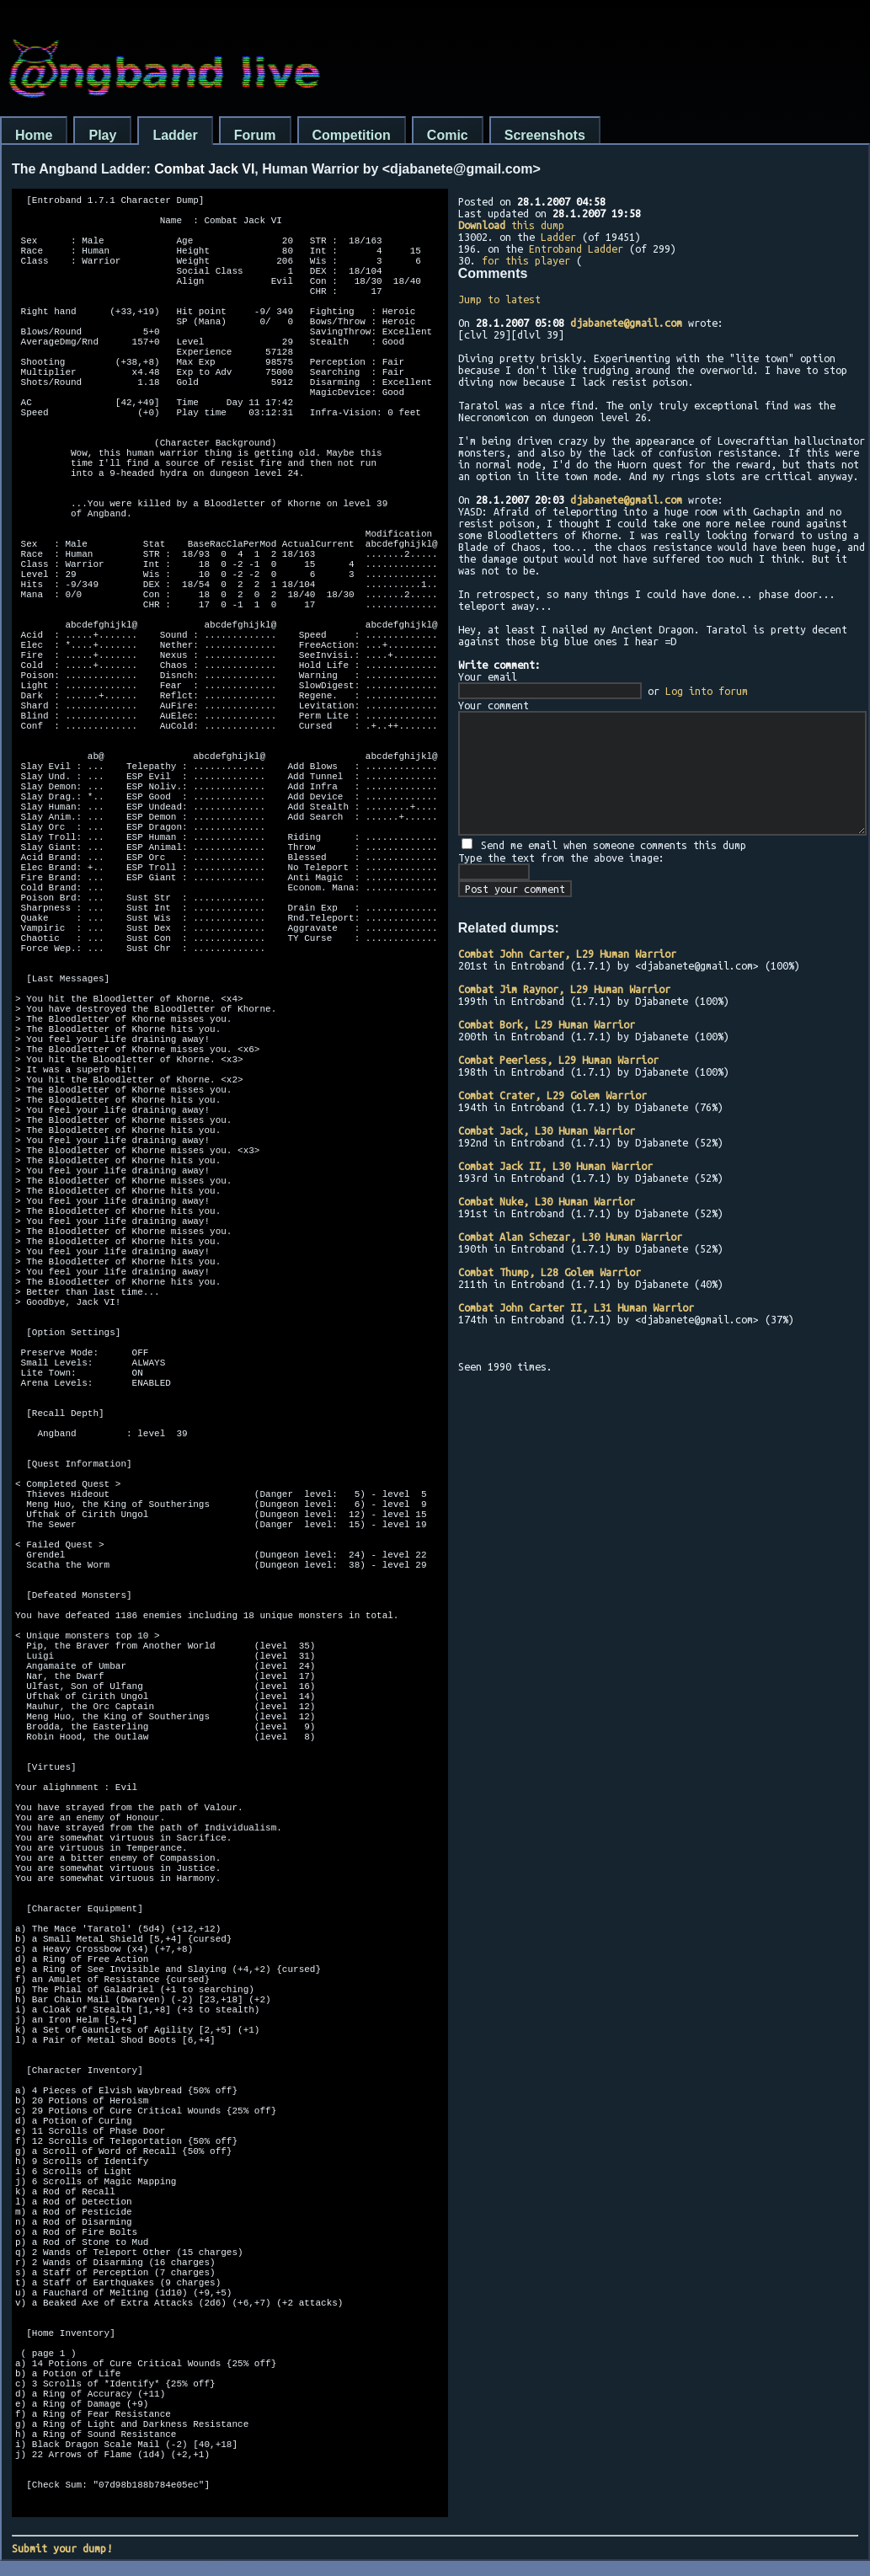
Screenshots (544, 135)
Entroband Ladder (576, 248)
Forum (255, 135)
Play (102, 135)
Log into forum (706, 691)
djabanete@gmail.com (626, 323)
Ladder (174, 135)
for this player (526, 260)
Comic (447, 135)
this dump (511, 225)
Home (33, 135)
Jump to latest (499, 299)
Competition (351, 135)
